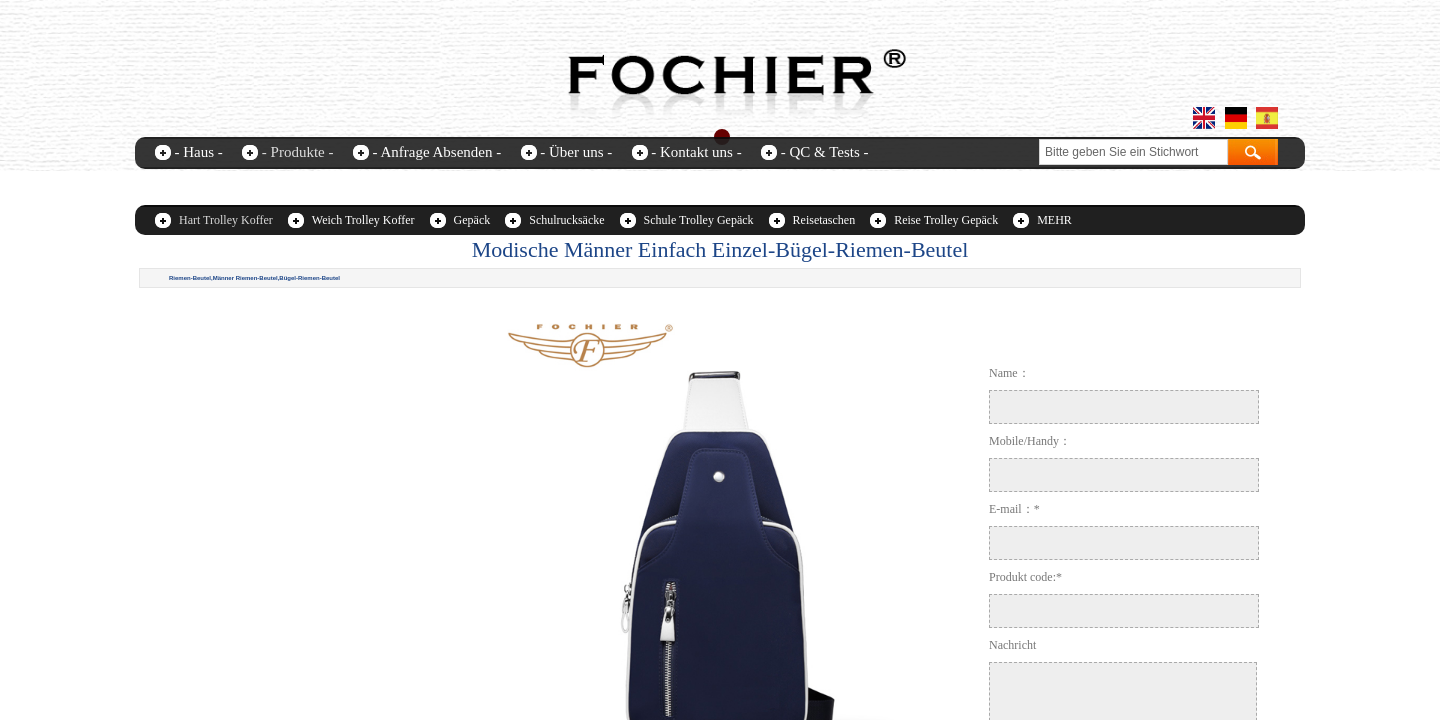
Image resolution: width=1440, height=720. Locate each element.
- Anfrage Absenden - (436, 152)
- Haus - (199, 152)
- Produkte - (298, 152)
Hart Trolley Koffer (226, 220)
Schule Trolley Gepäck (699, 220)
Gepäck (472, 220)
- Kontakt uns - (696, 152)
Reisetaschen (824, 220)
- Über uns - (576, 152)
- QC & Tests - (825, 152)
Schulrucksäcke (566, 220)
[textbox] (1133, 152)
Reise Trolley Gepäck (946, 220)
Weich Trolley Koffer (363, 220)
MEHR (1054, 220)
